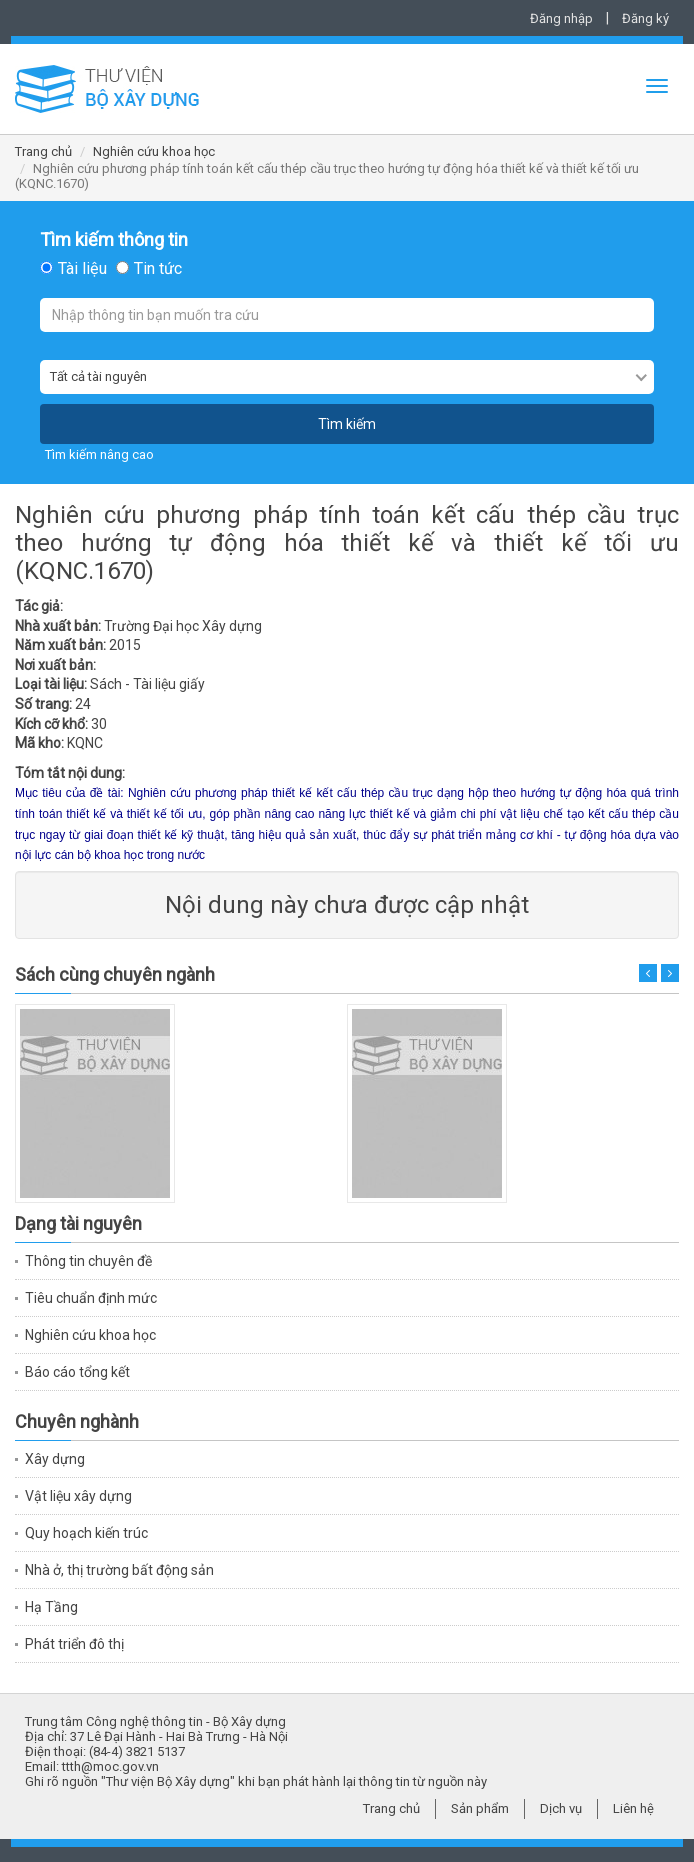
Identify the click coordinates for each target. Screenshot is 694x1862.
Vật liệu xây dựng (78, 1496)
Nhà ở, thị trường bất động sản (119, 1570)
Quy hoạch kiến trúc (86, 1533)
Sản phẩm (480, 1808)
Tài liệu (82, 269)
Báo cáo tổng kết (77, 1372)
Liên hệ (633, 1808)
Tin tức (158, 269)
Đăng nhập (561, 18)
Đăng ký (645, 18)
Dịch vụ (561, 1808)
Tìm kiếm (347, 424)
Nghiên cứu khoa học (154, 151)
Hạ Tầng (51, 1607)
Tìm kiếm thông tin (114, 240)
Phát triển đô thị (74, 1644)
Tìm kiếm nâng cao (99, 454)
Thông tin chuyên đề (88, 1261)
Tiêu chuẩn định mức (91, 1298)
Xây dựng (55, 1459)
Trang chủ (43, 151)
